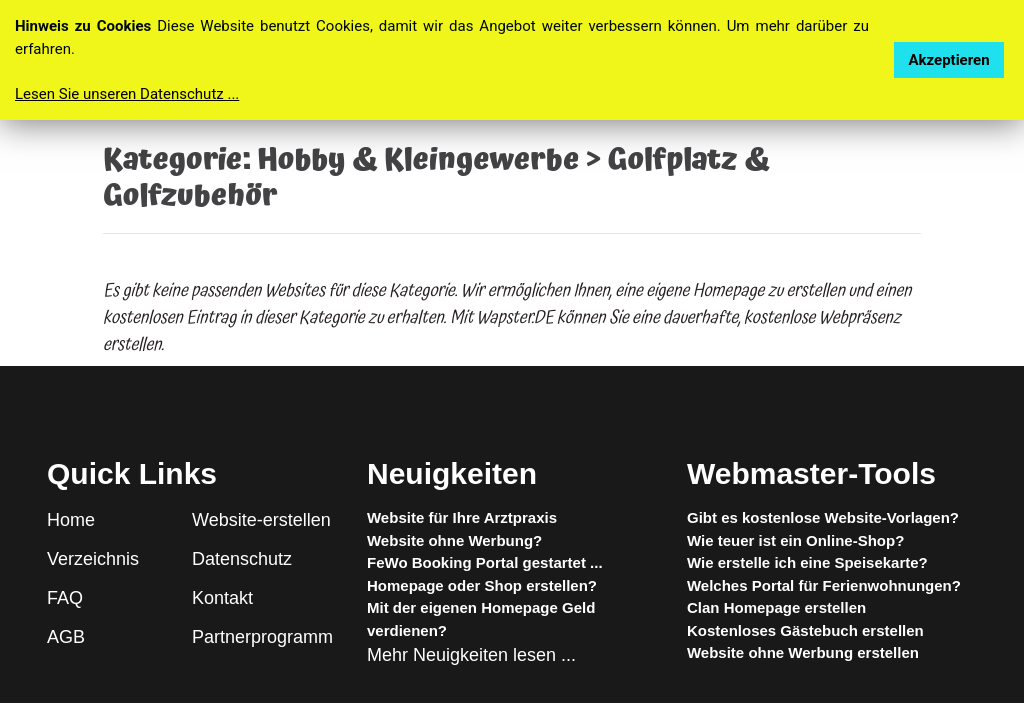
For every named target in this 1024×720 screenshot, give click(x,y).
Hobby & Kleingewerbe (418, 160)
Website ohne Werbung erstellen (803, 652)
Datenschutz (242, 559)
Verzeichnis (93, 559)
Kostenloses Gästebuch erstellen (805, 630)
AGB (66, 637)
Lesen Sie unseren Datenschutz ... (127, 94)
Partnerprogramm (262, 637)
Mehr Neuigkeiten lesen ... (471, 655)
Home (71, 520)
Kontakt (222, 598)
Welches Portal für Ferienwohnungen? (824, 585)
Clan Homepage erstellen (776, 607)
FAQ (65, 598)
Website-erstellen (261, 520)
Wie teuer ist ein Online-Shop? (795, 540)
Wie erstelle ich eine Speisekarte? (807, 562)
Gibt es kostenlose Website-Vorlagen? (823, 517)
